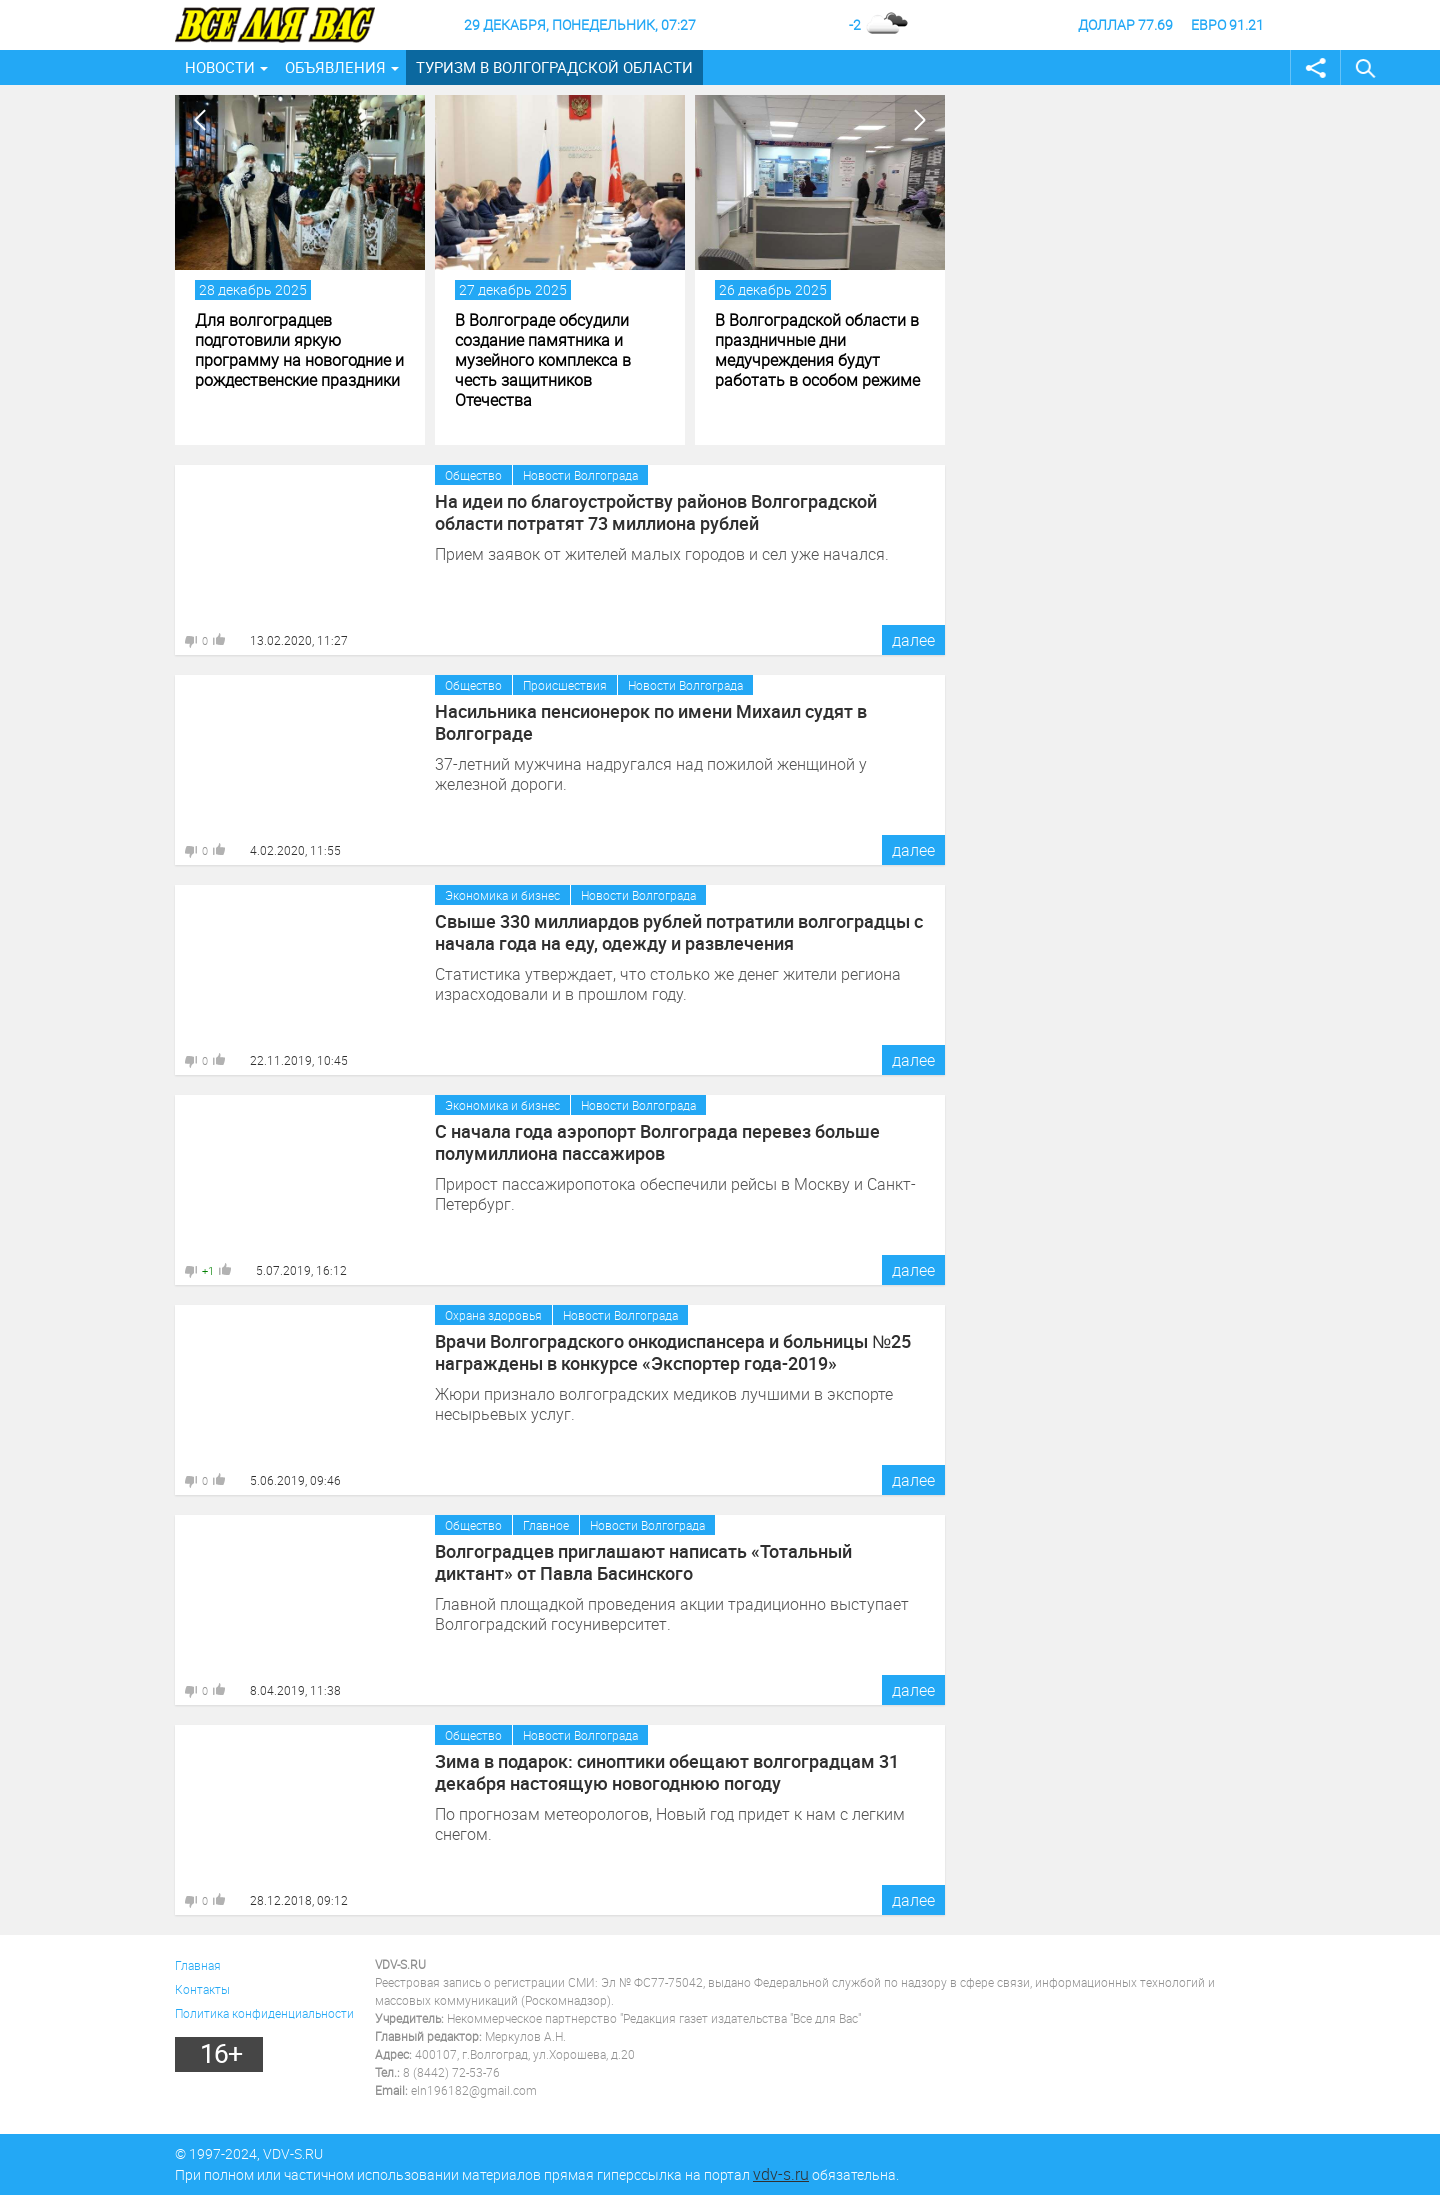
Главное (546, 1525)
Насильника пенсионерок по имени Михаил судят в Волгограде (651, 722)
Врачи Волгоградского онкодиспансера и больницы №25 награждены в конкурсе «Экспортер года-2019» (673, 1352)
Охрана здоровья (493, 1315)
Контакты (202, 1989)
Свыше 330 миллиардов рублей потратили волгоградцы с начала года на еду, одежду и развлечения (679, 932)
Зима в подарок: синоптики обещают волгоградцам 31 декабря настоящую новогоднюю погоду (667, 1772)
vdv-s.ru (781, 2174)
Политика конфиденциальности (264, 2013)
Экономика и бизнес (502, 895)
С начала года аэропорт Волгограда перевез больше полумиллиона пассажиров (657, 1142)
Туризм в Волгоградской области (554, 67)
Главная (198, 1965)
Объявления (335, 67)
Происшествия (565, 685)
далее (913, 640)
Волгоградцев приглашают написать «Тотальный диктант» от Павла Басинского (643, 1562)
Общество (473, 475)
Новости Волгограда (580, 475)
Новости (220, 67)
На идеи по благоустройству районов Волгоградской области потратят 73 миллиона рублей (656, 512)
